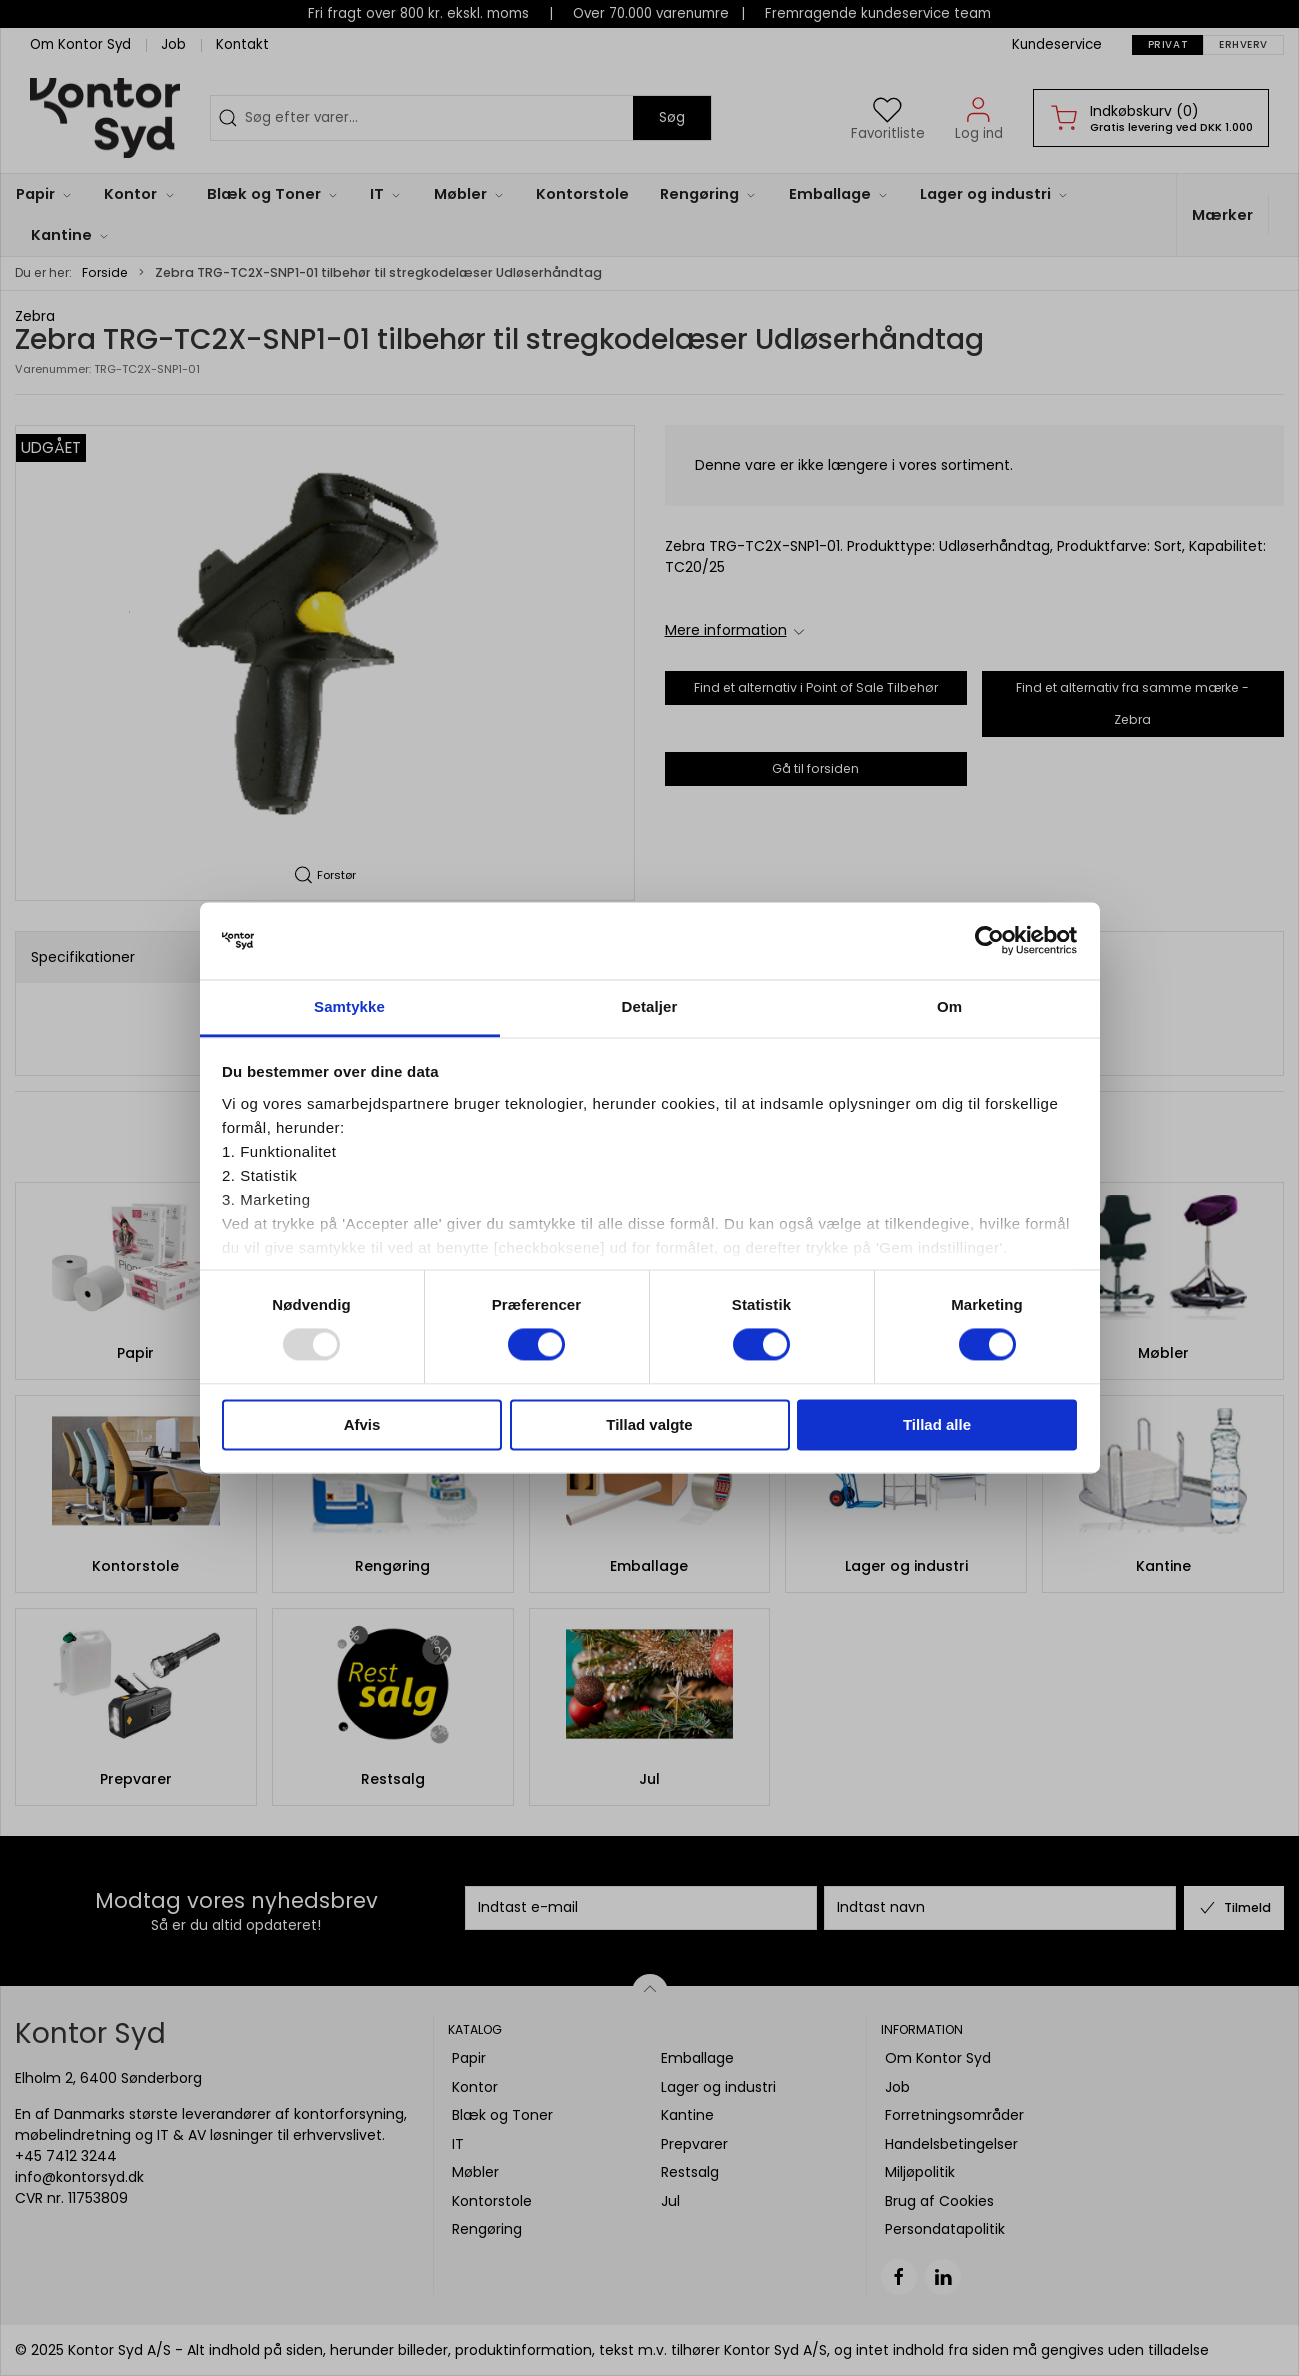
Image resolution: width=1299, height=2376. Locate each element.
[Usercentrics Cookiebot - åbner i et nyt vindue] (989, 941)
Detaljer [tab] (650, 1006)
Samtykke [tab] (349, 1006)
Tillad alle (937, 1424)
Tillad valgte (649, 1424)
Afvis (362, 1424)
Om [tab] (949, 1006)
